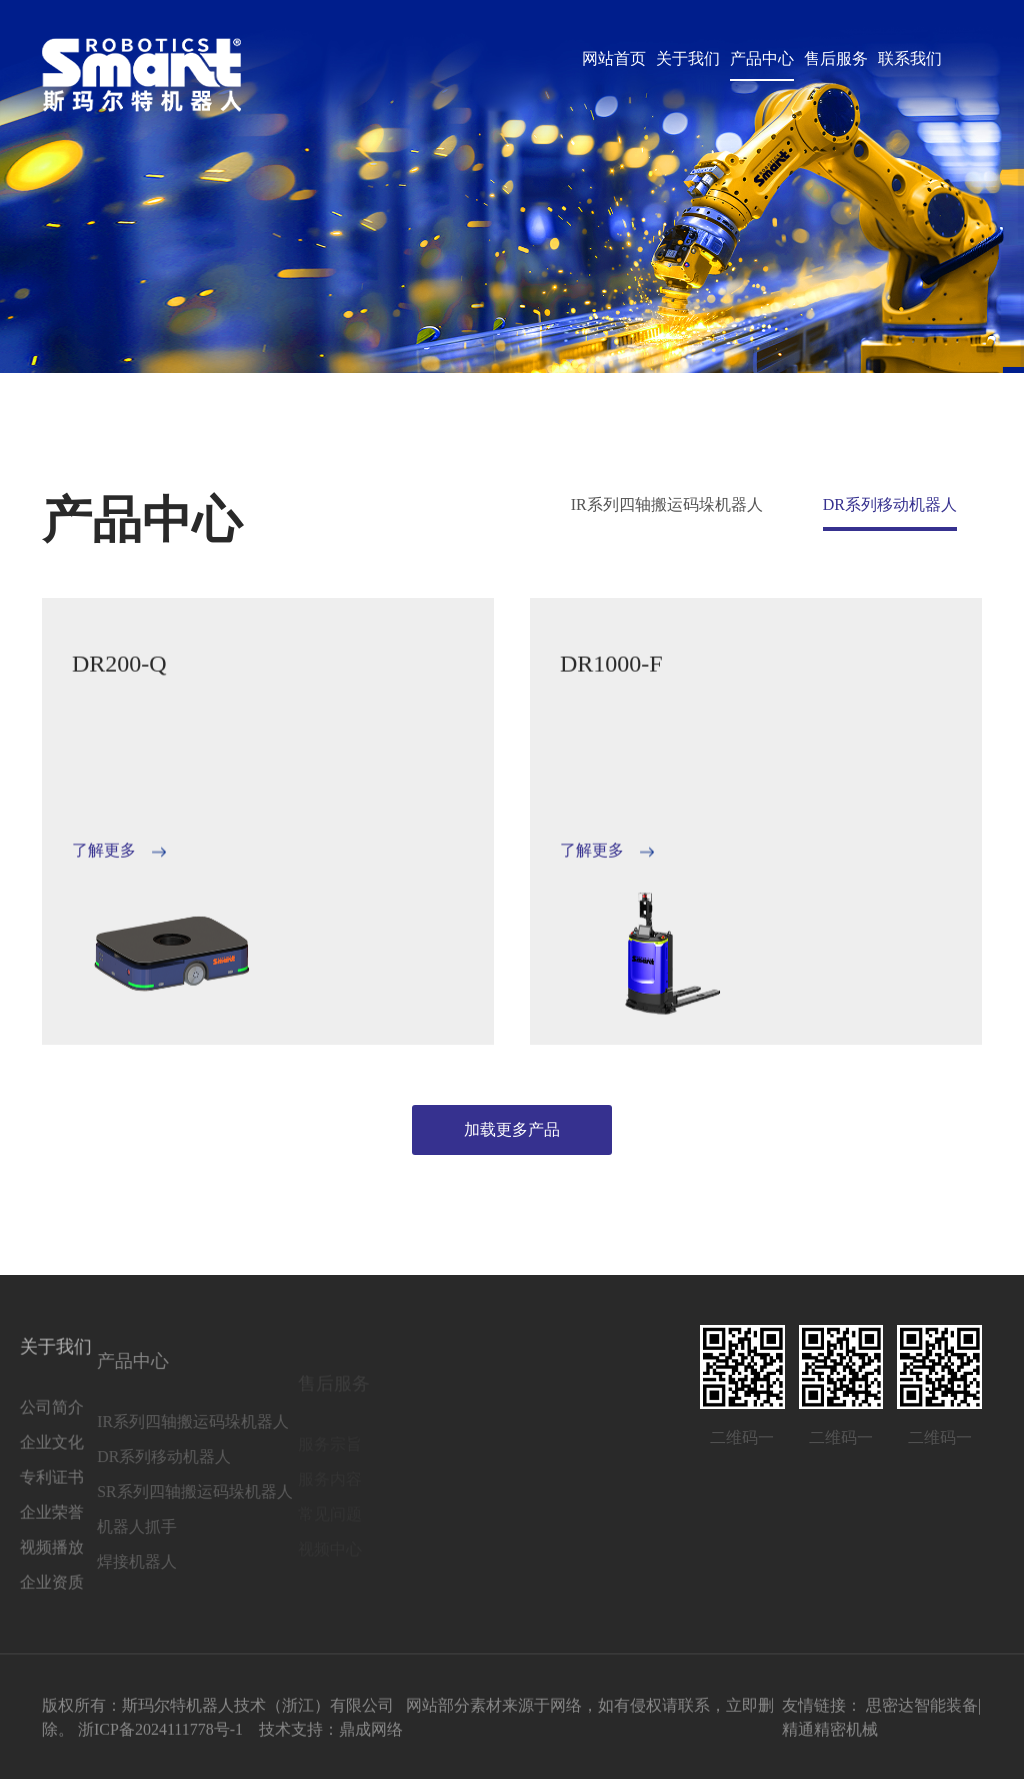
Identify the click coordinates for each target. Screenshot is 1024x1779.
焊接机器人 (96, 1586)
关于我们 (688, 58)
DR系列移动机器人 (890, 504)
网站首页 (614, 58)
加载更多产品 (512, 1129)
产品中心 (762, 58)
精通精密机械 (830, 1735)
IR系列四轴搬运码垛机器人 (667, 504)
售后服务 (836, 58)
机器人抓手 (96, 1551)
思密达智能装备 (922, 1711)
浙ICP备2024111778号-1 (160, 1735)
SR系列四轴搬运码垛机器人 (154, 1516)
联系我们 (910, 58)
